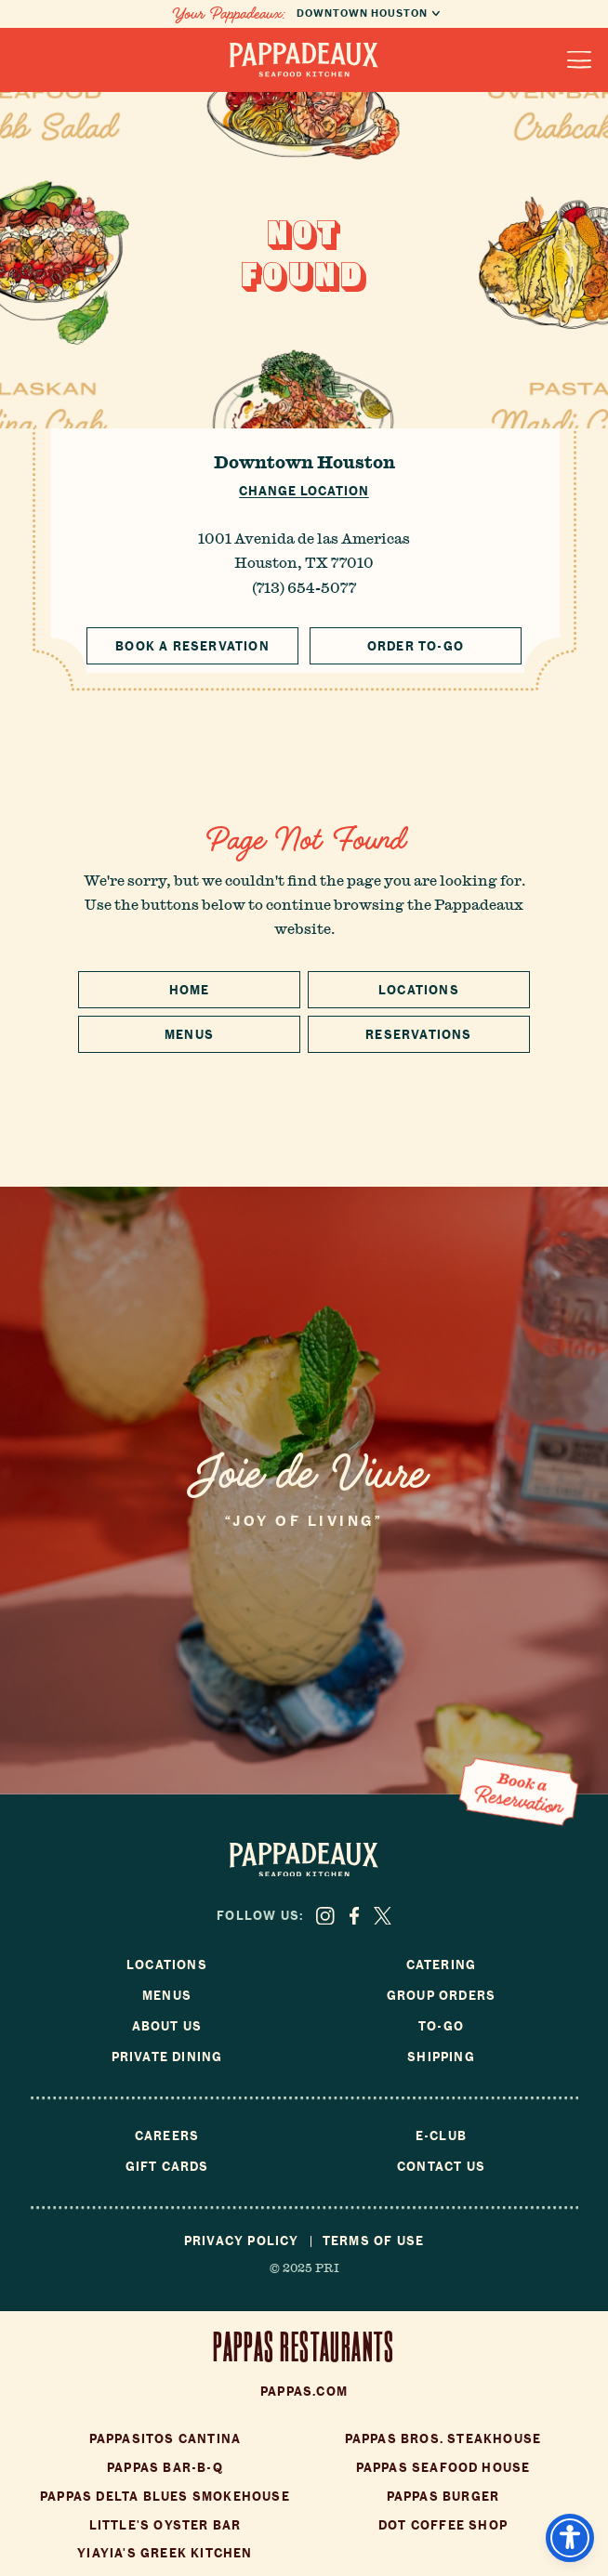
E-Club (441, 2136)
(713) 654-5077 (304, 587)
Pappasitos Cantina (165, 2439)
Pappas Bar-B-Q (165, 2468)
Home (189, 990)
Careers (167, 2136)
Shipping (441, 2057)
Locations (418, 990)
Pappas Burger (443, 2497)
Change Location (304, 491)
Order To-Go (415, 646)
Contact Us (441, 2167)
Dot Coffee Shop (443, 2525)
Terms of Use (373, 2241)
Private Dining (167, 2057)
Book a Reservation (192, 646)
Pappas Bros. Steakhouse (443, 2439)
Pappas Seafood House (443, 2468)
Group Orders (441, 1996)
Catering (441, 1965)
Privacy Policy (241, 2241)
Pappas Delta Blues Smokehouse (165, 2497)
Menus (189, 1035)
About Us (167, 2026)
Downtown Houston (304, 462)
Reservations (418, 1035)
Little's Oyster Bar (165, 2525)
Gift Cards (167, 2167)
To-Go (441, 2026)
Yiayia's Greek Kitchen (164, 2553)
